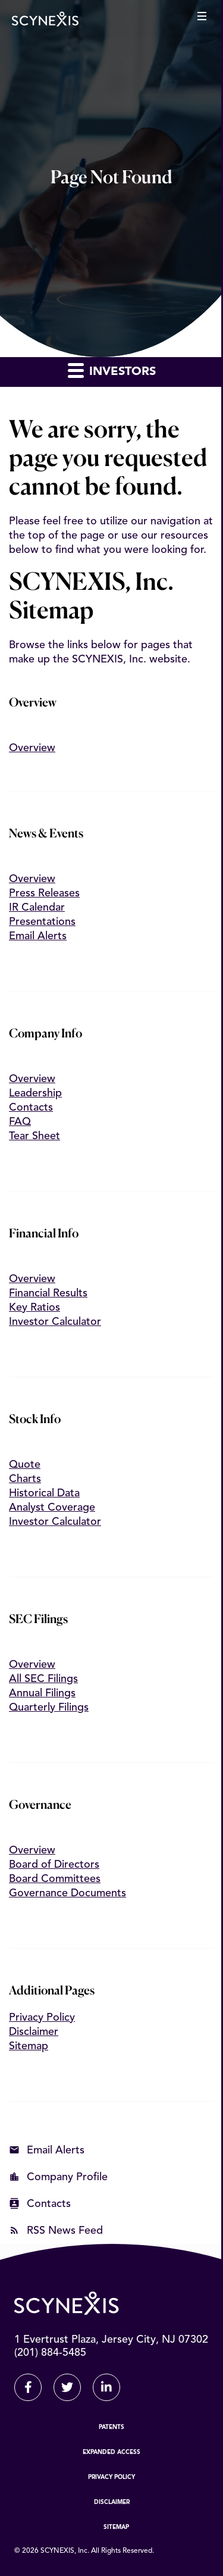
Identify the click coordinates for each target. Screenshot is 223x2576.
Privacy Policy (42, 2017)
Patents (111, 2427)
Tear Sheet (34, 1136)
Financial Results (48, 1293)
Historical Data (44, 1493)
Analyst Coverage (52, 1507)
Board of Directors (54, 1864)
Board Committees (54, 1879)
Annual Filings (42, 1693)
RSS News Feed (65, 2230)
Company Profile (67, 2177)
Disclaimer (33, 2032)
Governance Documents (67, 1893)
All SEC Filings (43, 1679)
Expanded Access (111, 2452)
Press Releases (44, 893)
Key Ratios (34, 1307)
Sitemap (28, 2046)
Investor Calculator (55, 1322)
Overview (31, 747)
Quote (24, 1464)
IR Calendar (37, 907)
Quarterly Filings (49, 1707)
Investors (112, 370)
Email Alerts (38, 936)
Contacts (31, 1107)
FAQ (20, 1122)
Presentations (42, 922)
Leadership (35, 1093)
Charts (25, 1479)
